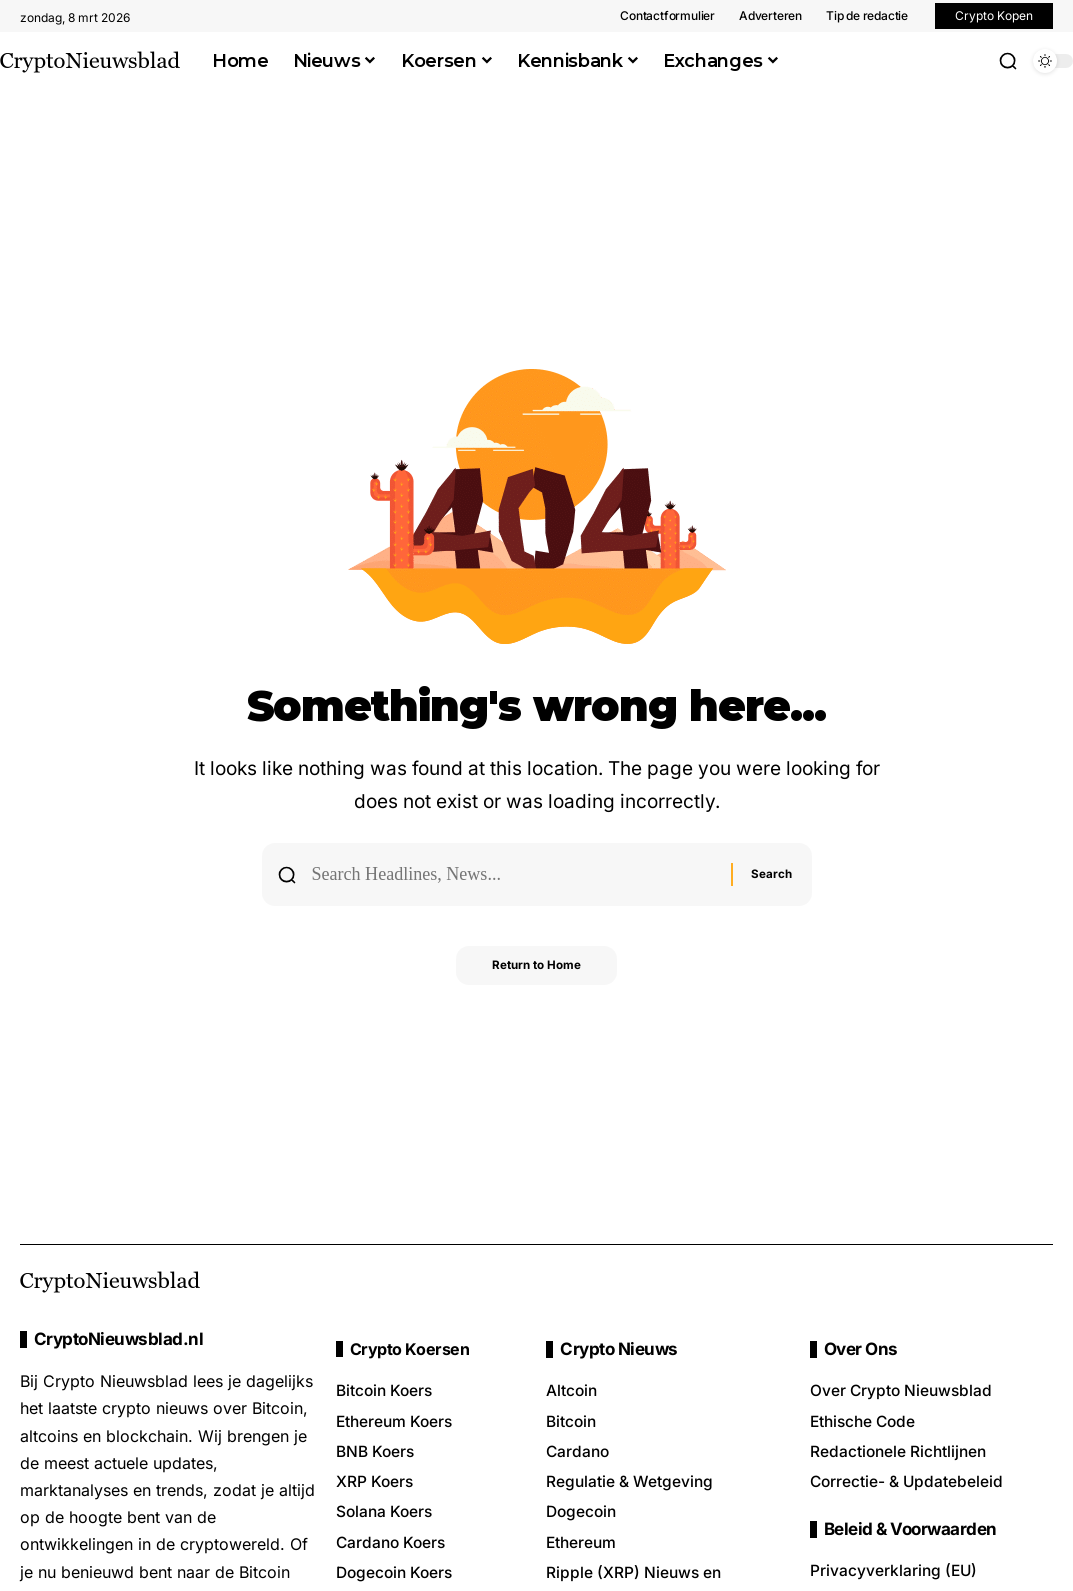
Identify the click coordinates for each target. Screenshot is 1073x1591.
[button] (1008, 61)
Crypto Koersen (411, 1349)
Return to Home (536, 969)
